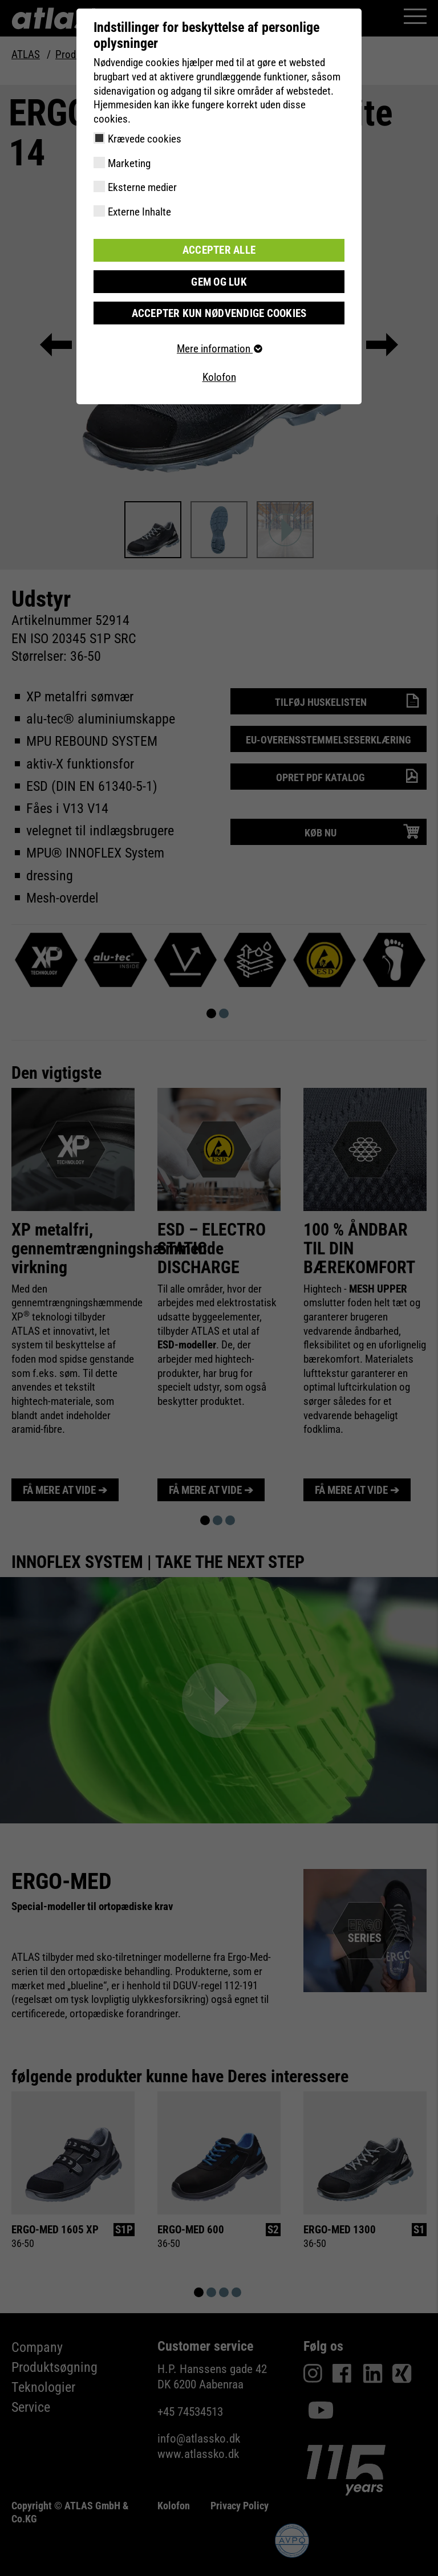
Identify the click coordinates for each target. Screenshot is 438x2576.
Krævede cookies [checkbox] (144, 138)
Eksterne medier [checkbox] (142, 187)
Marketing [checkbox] (129, 163)
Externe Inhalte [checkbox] (139, 211)
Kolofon (219, 376)
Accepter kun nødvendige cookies (219, 312)
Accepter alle (219, 250)
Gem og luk (219, 280)
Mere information (219, 348)
